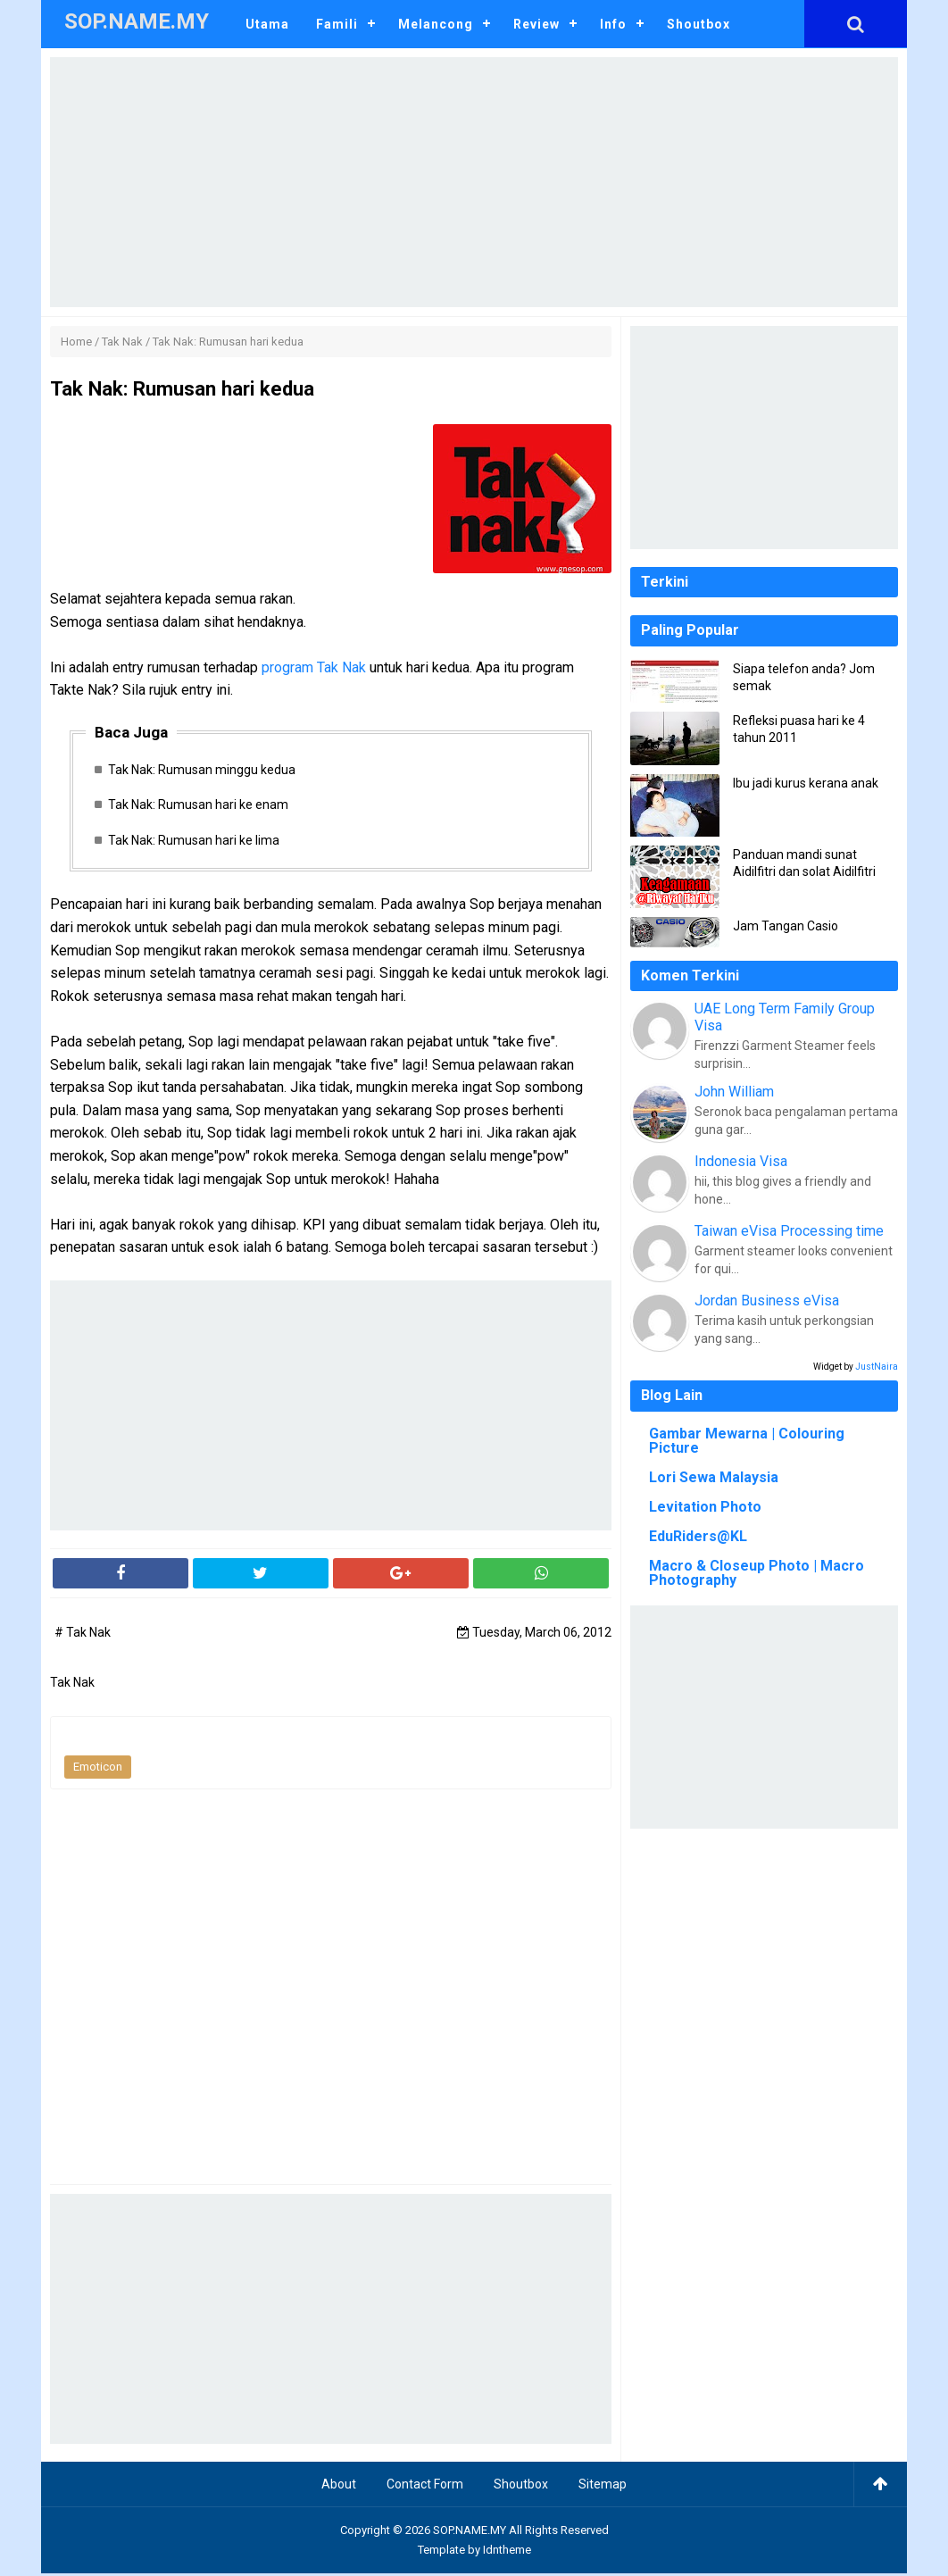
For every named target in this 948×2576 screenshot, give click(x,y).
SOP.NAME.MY (469, 2532)
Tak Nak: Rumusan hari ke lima (196, 842)
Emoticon (97, 1769)
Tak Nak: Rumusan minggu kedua (204, 770)
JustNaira (876, 1366)
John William (734, 1091)
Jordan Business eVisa (766, 1300)
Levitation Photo (705, 1506)
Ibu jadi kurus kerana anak (805, 783)
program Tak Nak (316, 667)
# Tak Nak (82, 1635)
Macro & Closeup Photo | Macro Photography (756, 1572)
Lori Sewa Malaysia (713, 1477)
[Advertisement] (474, 182)
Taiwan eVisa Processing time (789, 1230)
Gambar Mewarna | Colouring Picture (746, 1440)
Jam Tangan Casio (785, 926)
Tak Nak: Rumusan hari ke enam (201, 805)
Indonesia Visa (740, 1161)
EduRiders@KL (698, 1536)
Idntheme (507, 2552)
